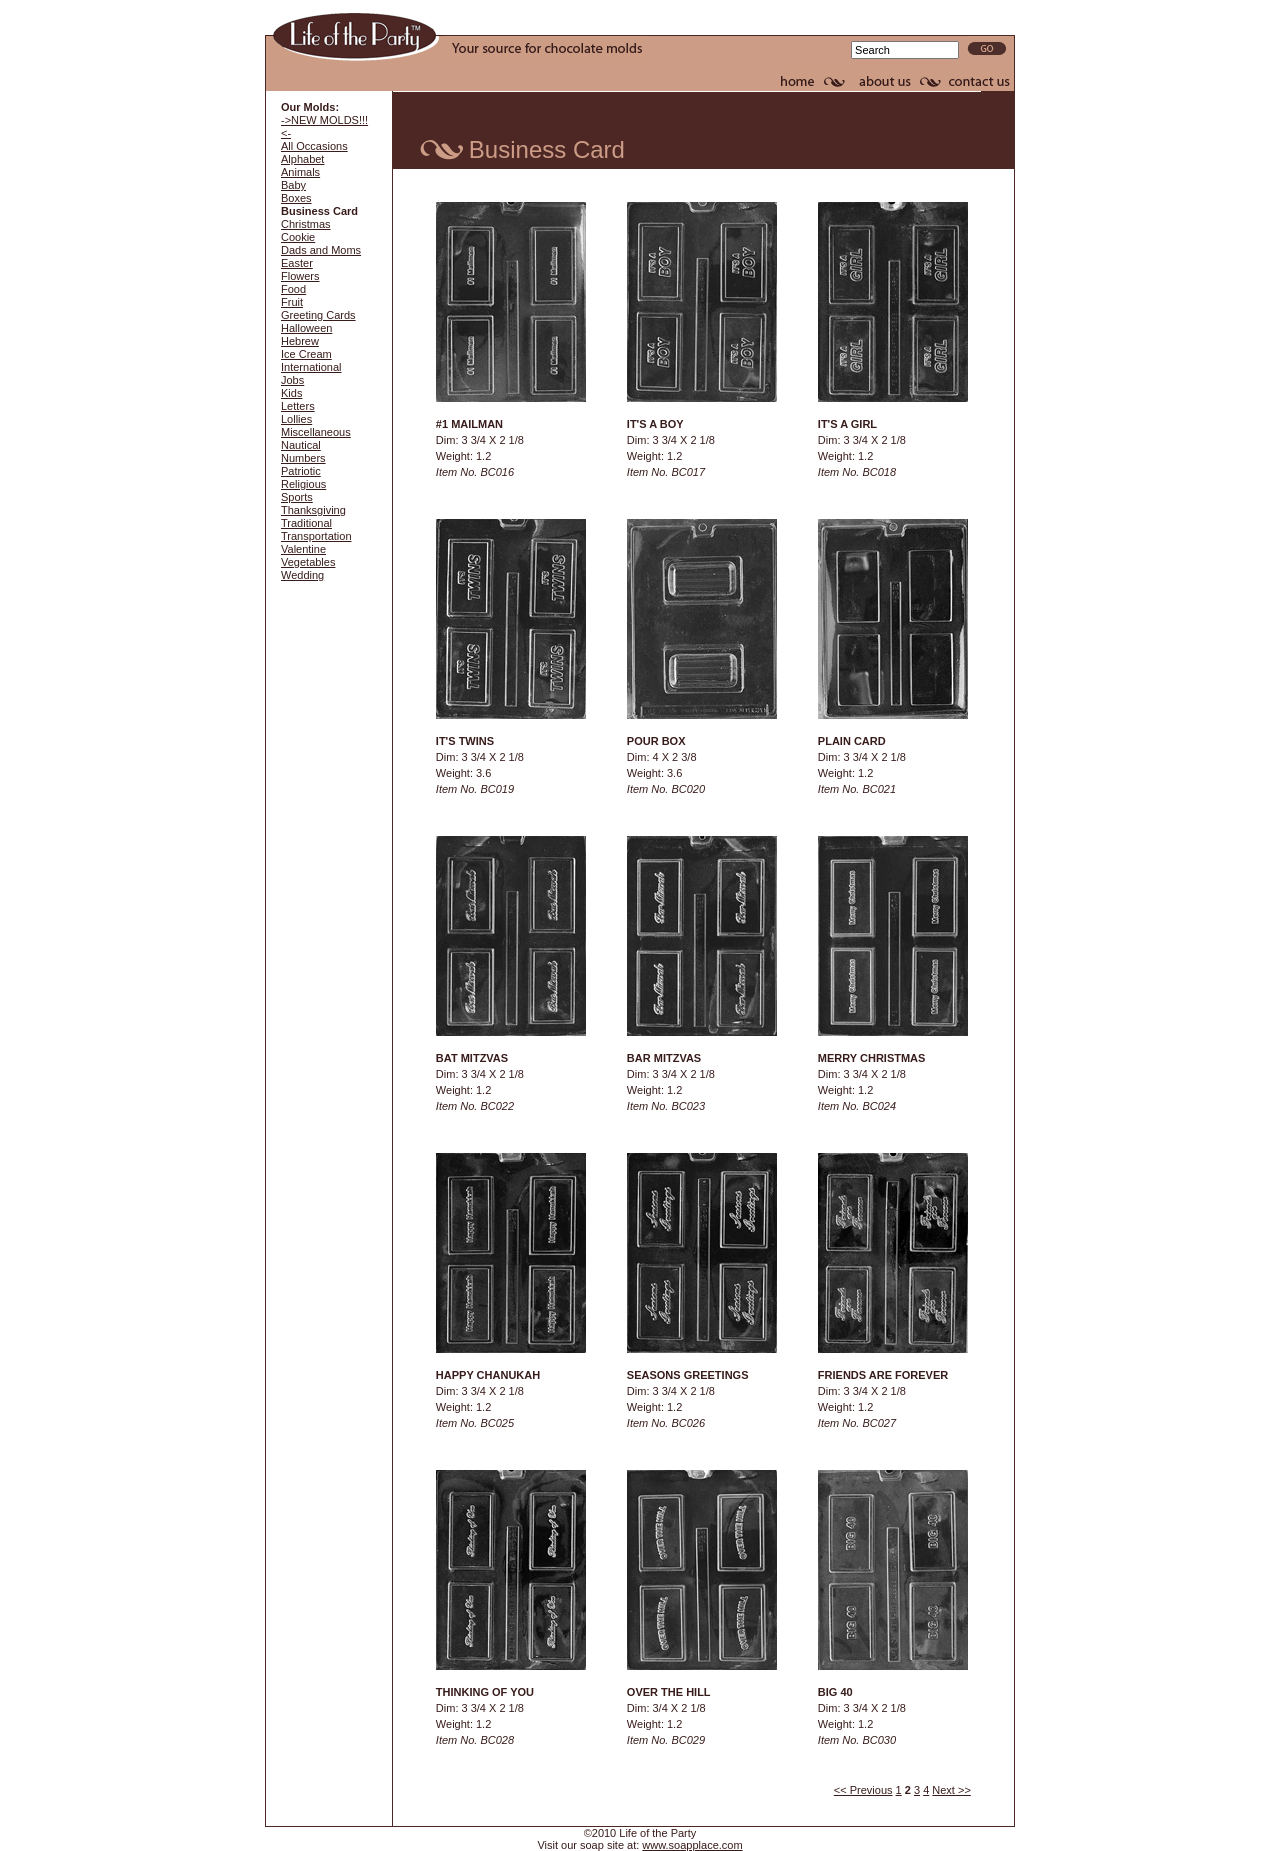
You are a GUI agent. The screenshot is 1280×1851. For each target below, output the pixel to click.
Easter (297, 263)
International (311, 367)
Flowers (300, 276)
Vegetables (308, 562)
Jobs (292, 380)
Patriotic (301, 471)
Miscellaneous (316, 432)
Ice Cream (306, 354)
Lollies (296, 419)
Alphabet (302, 159)
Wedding (302, 575)
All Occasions (314, 146)
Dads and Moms (321, 250)
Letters (298, 406)
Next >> (951, 1790)
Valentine (303, 549)
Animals (300, 172)
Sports (297, 497)
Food (293, 289)
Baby (293, 185)
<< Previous (863, 1790)
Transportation (316, 536)
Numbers (303, 458)
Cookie (298, 237)
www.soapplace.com (692, 1845)
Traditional (306, 523)
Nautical (301, 445)
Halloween (306, 328)
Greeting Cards (318, 315)
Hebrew (300, 341)
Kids (291, 393)
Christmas (306, 224)
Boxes (296, 198)
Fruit (292, 302)
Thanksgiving (313, 510)
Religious (303, 484)
